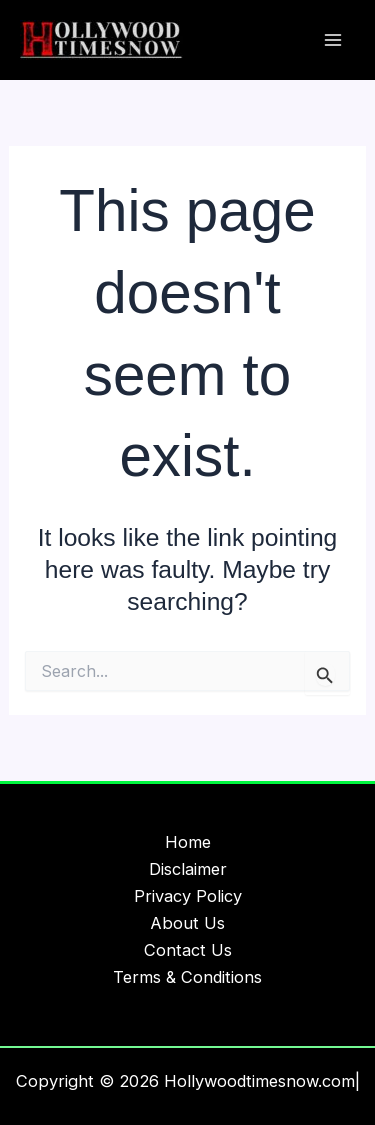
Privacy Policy (188, 896)
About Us (187, 923)
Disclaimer (188, 869)
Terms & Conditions (187, 977)
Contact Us (188, 950)
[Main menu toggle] (332, 40)
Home (188, 842)
